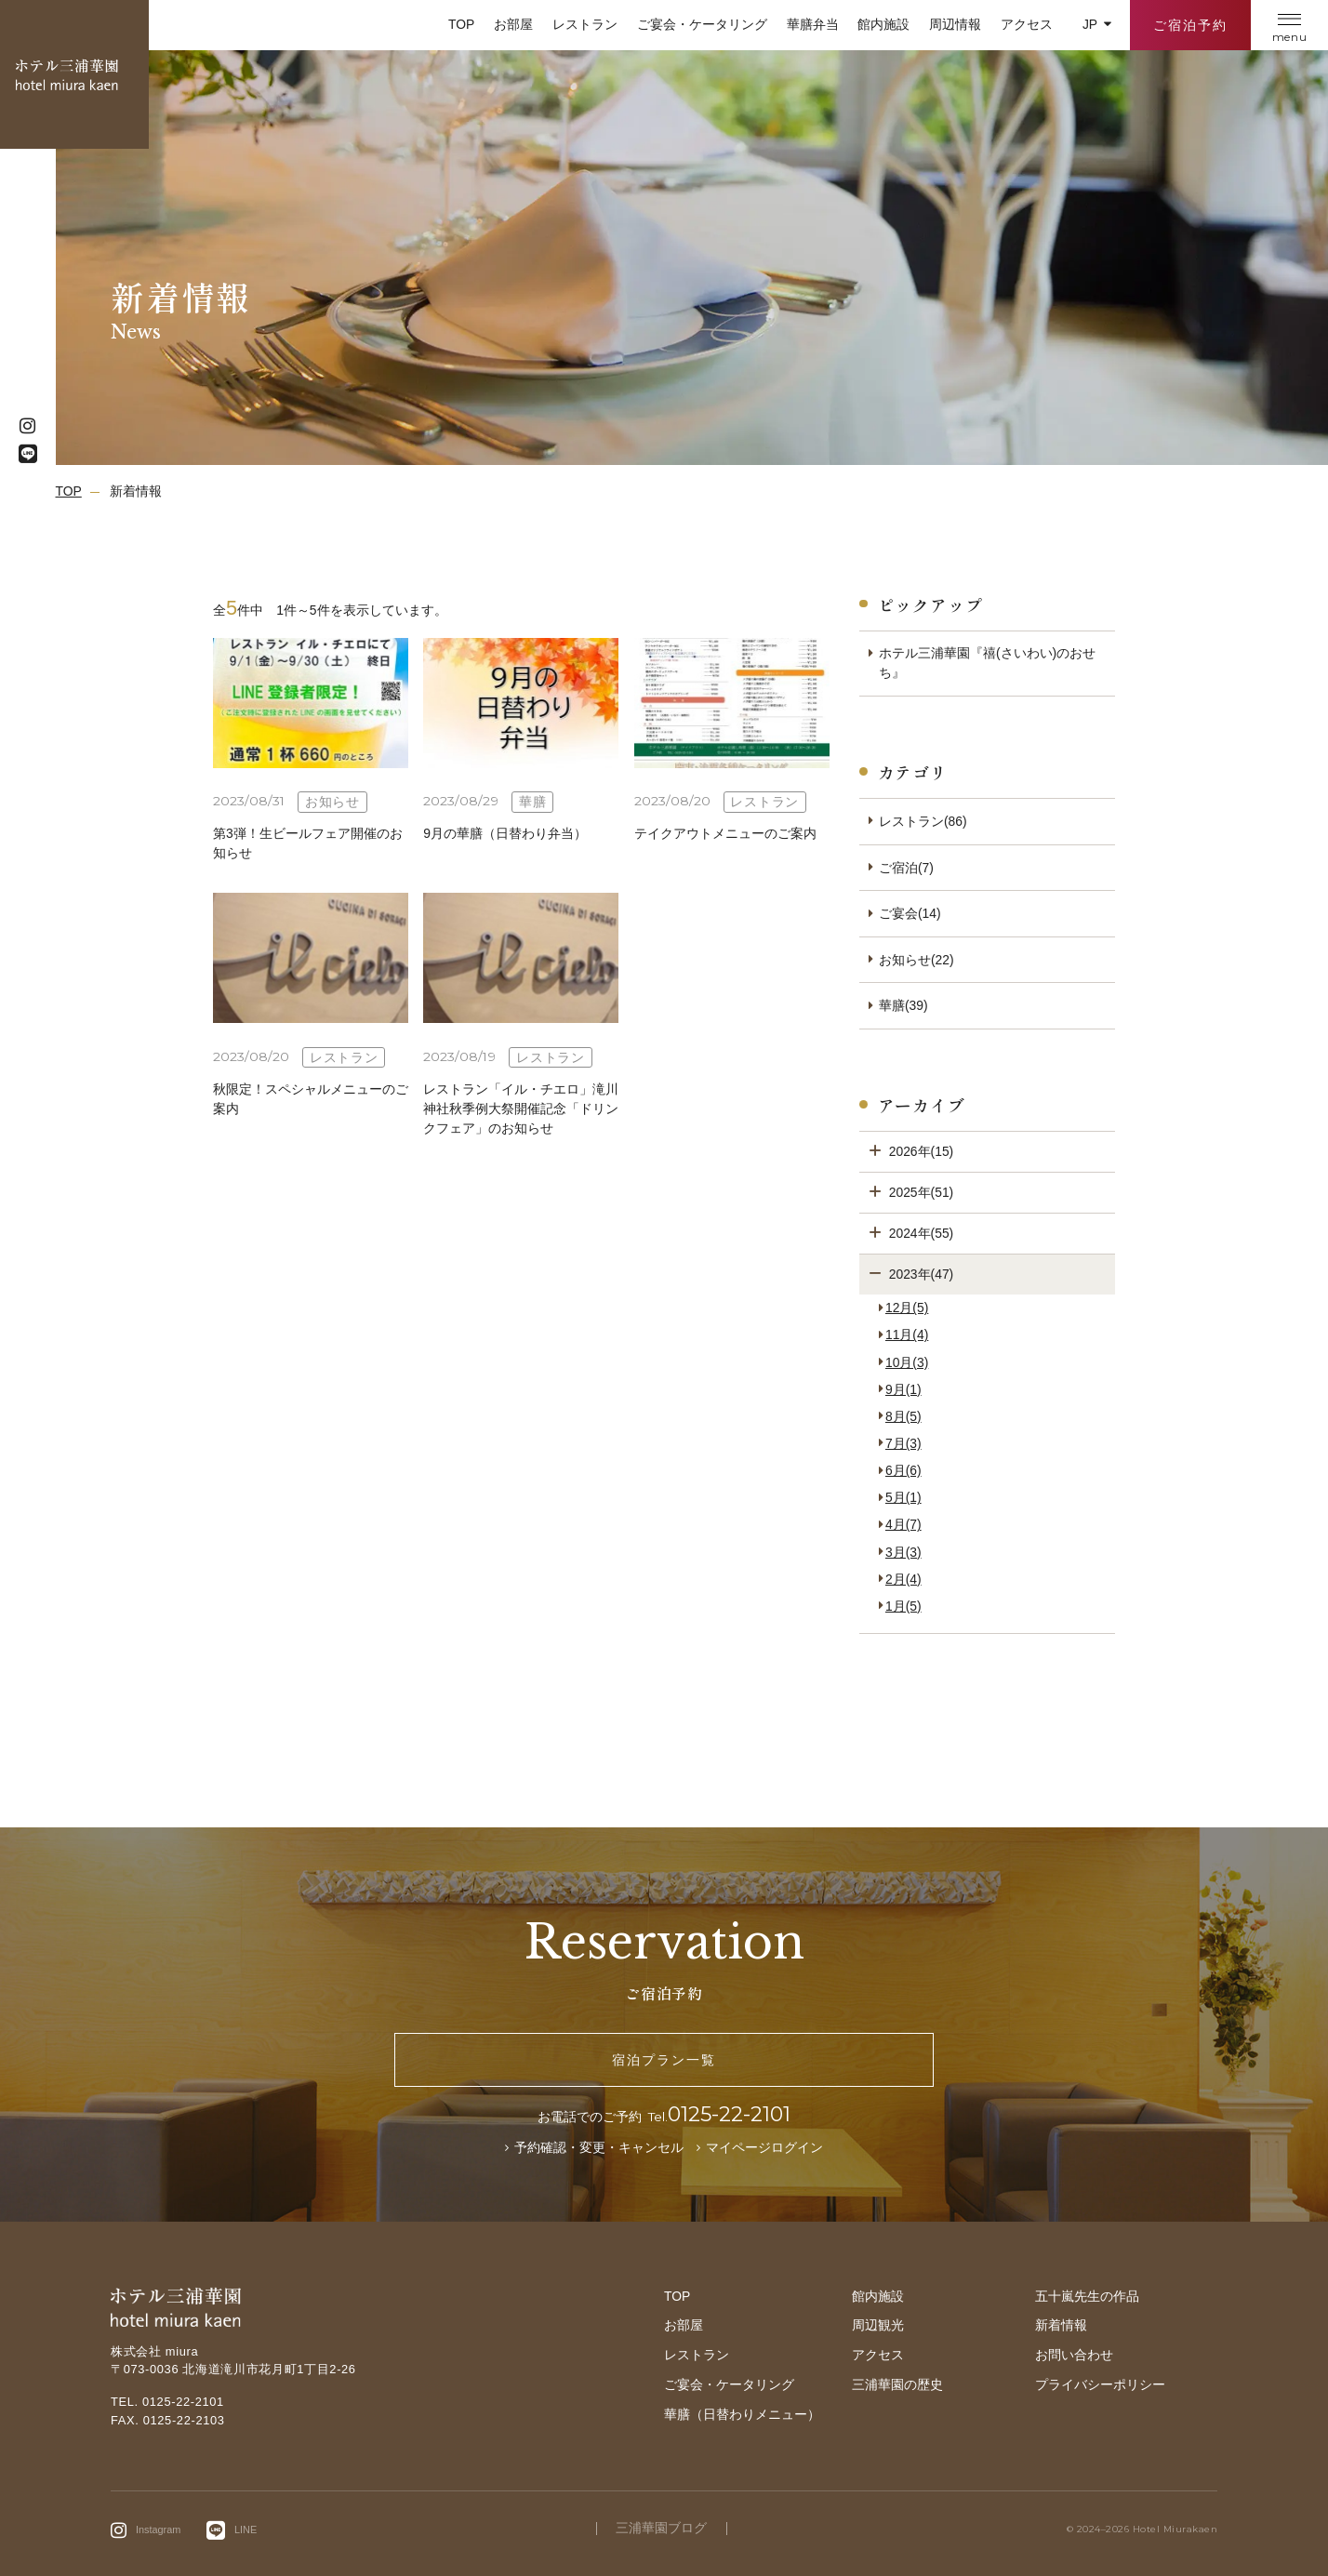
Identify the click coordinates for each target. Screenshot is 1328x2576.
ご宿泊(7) (906, 867)
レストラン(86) (923, 821)
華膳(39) (903, 1005)
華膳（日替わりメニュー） (742, 2414)
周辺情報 (955, 24)
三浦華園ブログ (661, 2528)
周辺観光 (878, 2324)
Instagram (158, 2528)
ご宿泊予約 (1190, 25)
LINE (245, 2528)
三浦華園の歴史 (897, 2384)
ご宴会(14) (910, 913)
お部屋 (513, 24)
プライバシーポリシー (1100, 2384)
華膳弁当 (813, 24)
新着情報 (1061, 2324)
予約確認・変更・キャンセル (599, 2147)
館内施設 (883, 24)
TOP (461, 24)
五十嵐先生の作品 (1087, 2296)
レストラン (585, 24)
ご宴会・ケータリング (702, 24)
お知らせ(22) (916, 959)
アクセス (1027, 24)
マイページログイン (764, 2147)
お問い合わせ (1074, 2354)
